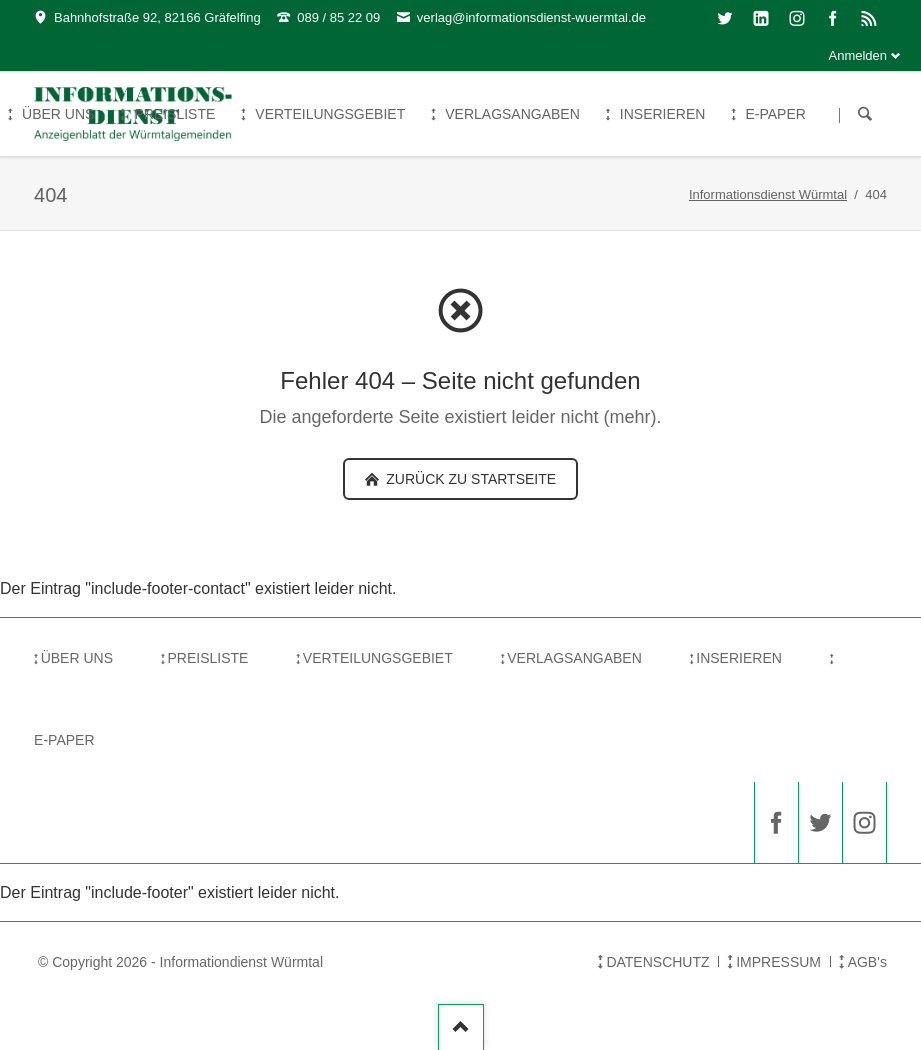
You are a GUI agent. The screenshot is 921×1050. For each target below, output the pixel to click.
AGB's (867, 962)
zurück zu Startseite (469, 479)
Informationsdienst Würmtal (768, 194)
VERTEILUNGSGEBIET (378, 658)
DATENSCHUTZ (657, 962)
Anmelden (858, 55)
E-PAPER (64, 740)
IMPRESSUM (778, 962)
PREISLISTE (207, 658)
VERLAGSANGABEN (574, 658)
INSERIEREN (739, 658)
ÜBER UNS (77, 658)
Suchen (865, 115)
